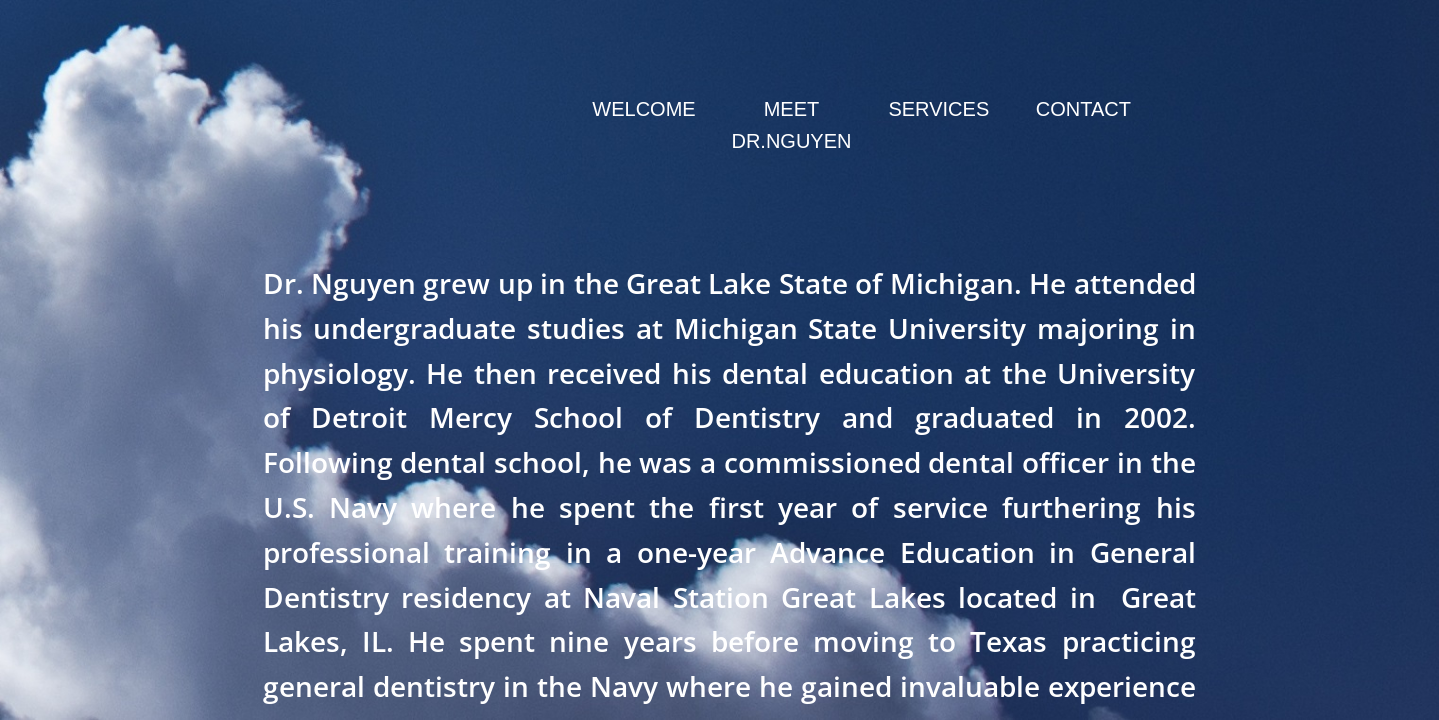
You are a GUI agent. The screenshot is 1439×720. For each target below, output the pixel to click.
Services (938, 109)
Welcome (643, 109)
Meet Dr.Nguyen (791, 125)
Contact (1083, 109)
